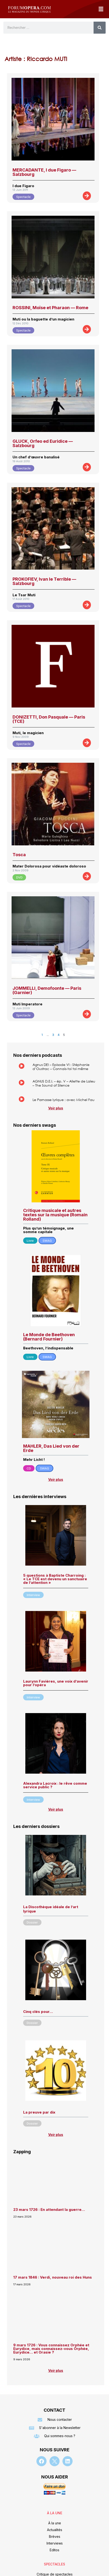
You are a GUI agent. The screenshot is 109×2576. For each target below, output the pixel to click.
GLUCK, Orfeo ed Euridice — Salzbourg (43, 443)
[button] (101, 9)
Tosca (19, 854)
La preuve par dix (39, 2112)
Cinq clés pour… (38, 2011)
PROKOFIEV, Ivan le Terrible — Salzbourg (44, 581)
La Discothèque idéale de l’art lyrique (50, 1909)
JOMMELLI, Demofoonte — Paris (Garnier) (47, 990)
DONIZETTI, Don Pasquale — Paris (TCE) (49, 719)
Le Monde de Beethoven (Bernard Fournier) (49, 1336)
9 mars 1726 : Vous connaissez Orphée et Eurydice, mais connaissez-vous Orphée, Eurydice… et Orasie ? (51, 2349)
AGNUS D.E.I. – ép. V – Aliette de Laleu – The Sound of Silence (64, 1083)
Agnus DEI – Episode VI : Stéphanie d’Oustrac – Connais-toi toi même (61, 1066)
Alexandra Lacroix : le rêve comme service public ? (55, 1785)
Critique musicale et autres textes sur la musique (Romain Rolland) (55, 1215)
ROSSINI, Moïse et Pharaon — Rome (50, 307)
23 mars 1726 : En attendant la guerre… (49, 2209)
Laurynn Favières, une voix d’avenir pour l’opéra (55, 1683)
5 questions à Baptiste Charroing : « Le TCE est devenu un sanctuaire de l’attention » (55, 1579)
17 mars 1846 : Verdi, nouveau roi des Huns (52, 2277)
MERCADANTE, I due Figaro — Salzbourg (44, 172)
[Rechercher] (100, 28)
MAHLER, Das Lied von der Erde (51, 1448)
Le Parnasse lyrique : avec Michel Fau (64, 1099)
